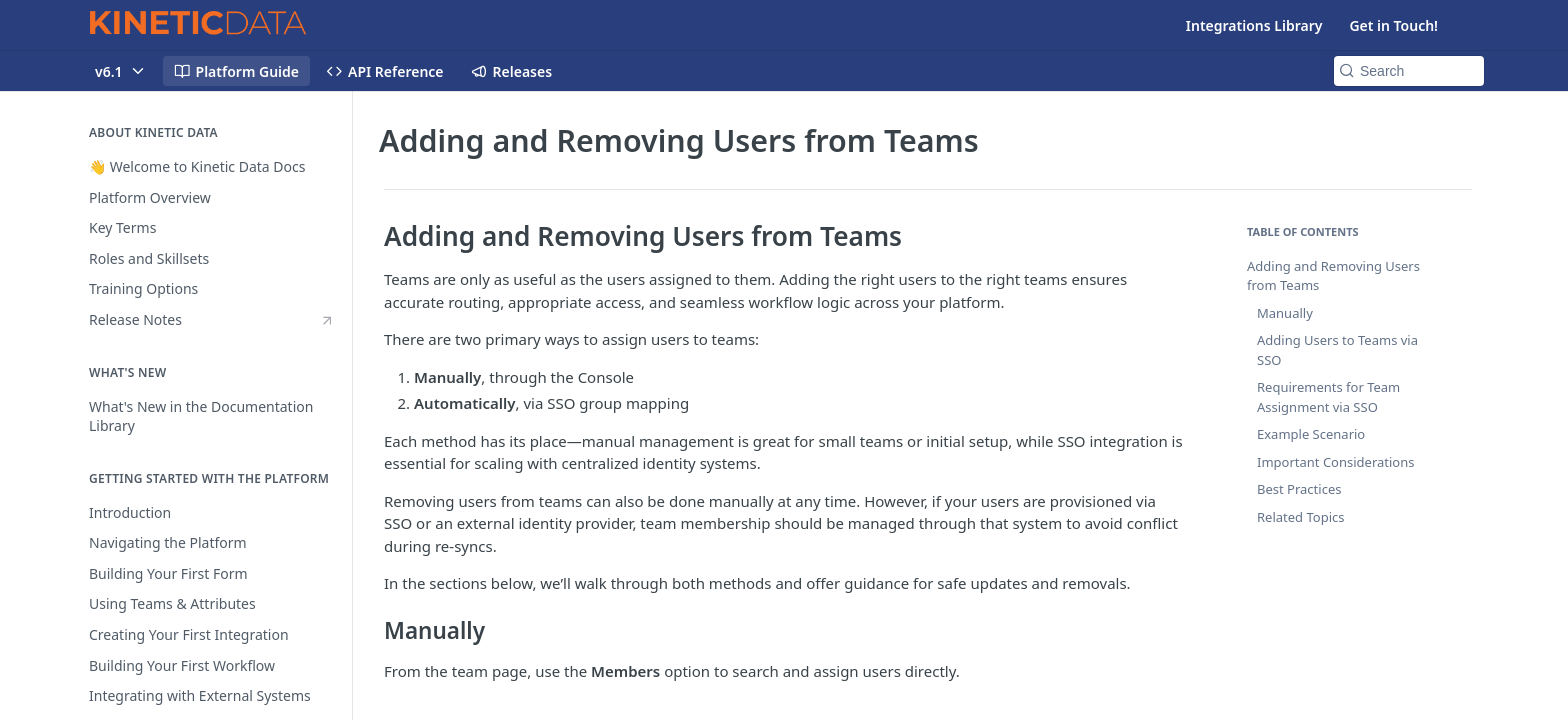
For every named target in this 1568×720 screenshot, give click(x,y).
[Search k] (1409, 71)
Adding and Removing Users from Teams (1333, 276)
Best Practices (1299, 489)
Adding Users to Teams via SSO (1337, 350)
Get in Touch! (1393, 25)
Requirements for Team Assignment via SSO (1328, 397)
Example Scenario (1311, 434)
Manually (1285, 313)
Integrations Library (1254, 25)
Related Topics (1300, 517)
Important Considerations (1335, 462)
